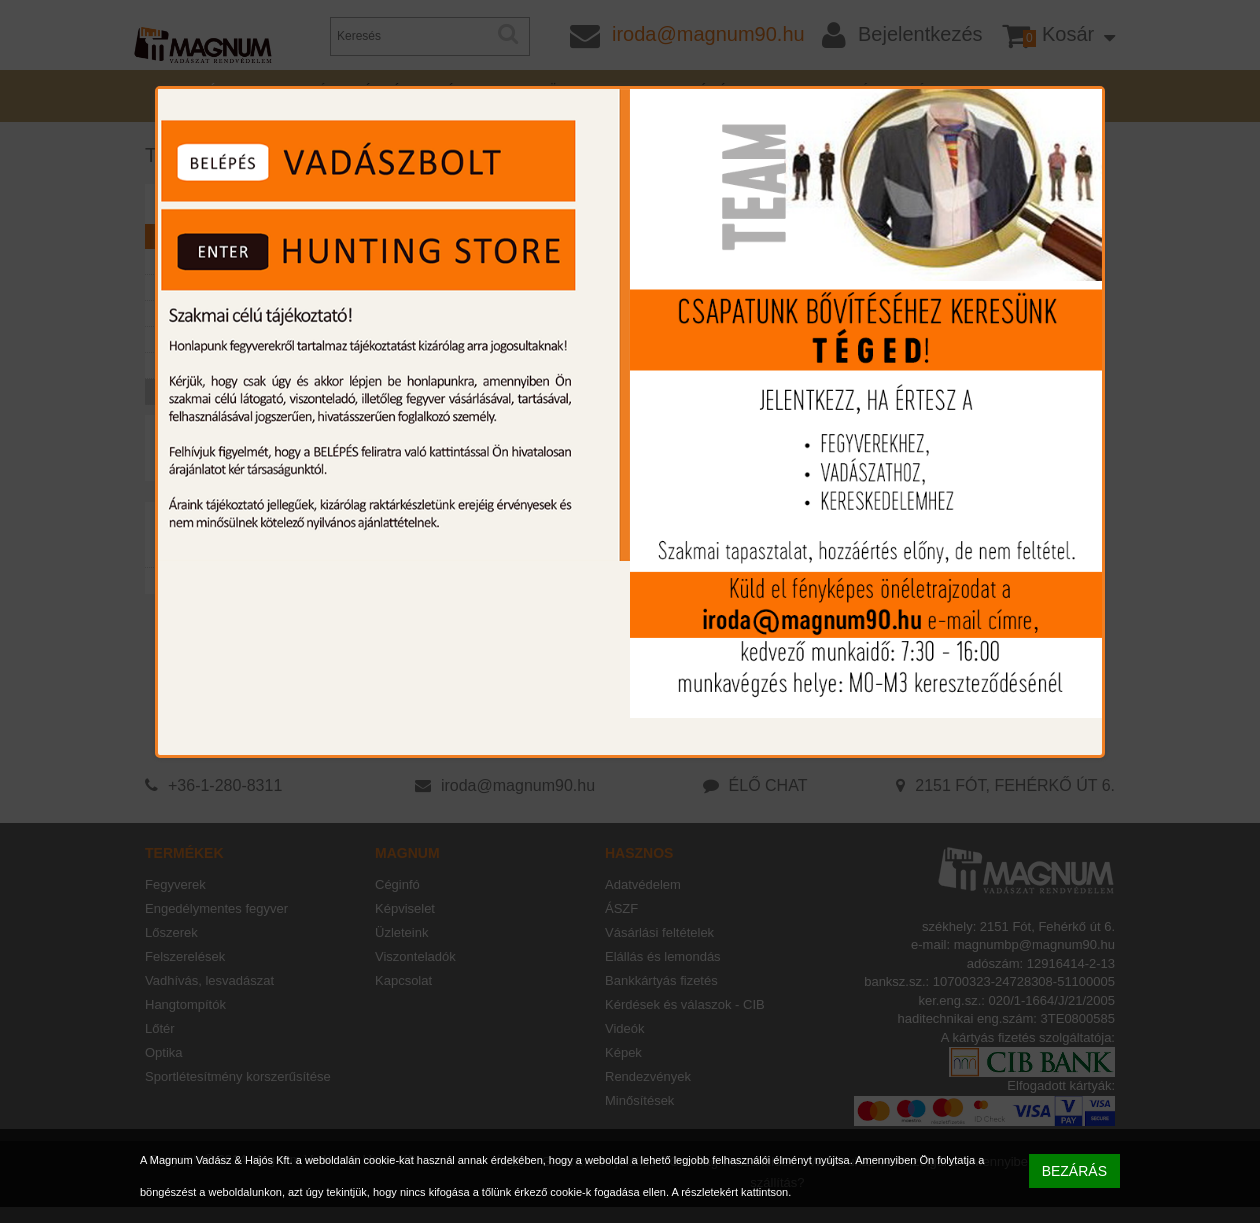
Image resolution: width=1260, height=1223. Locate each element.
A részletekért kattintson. (731, 1192)
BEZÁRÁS (1074, 1171)
